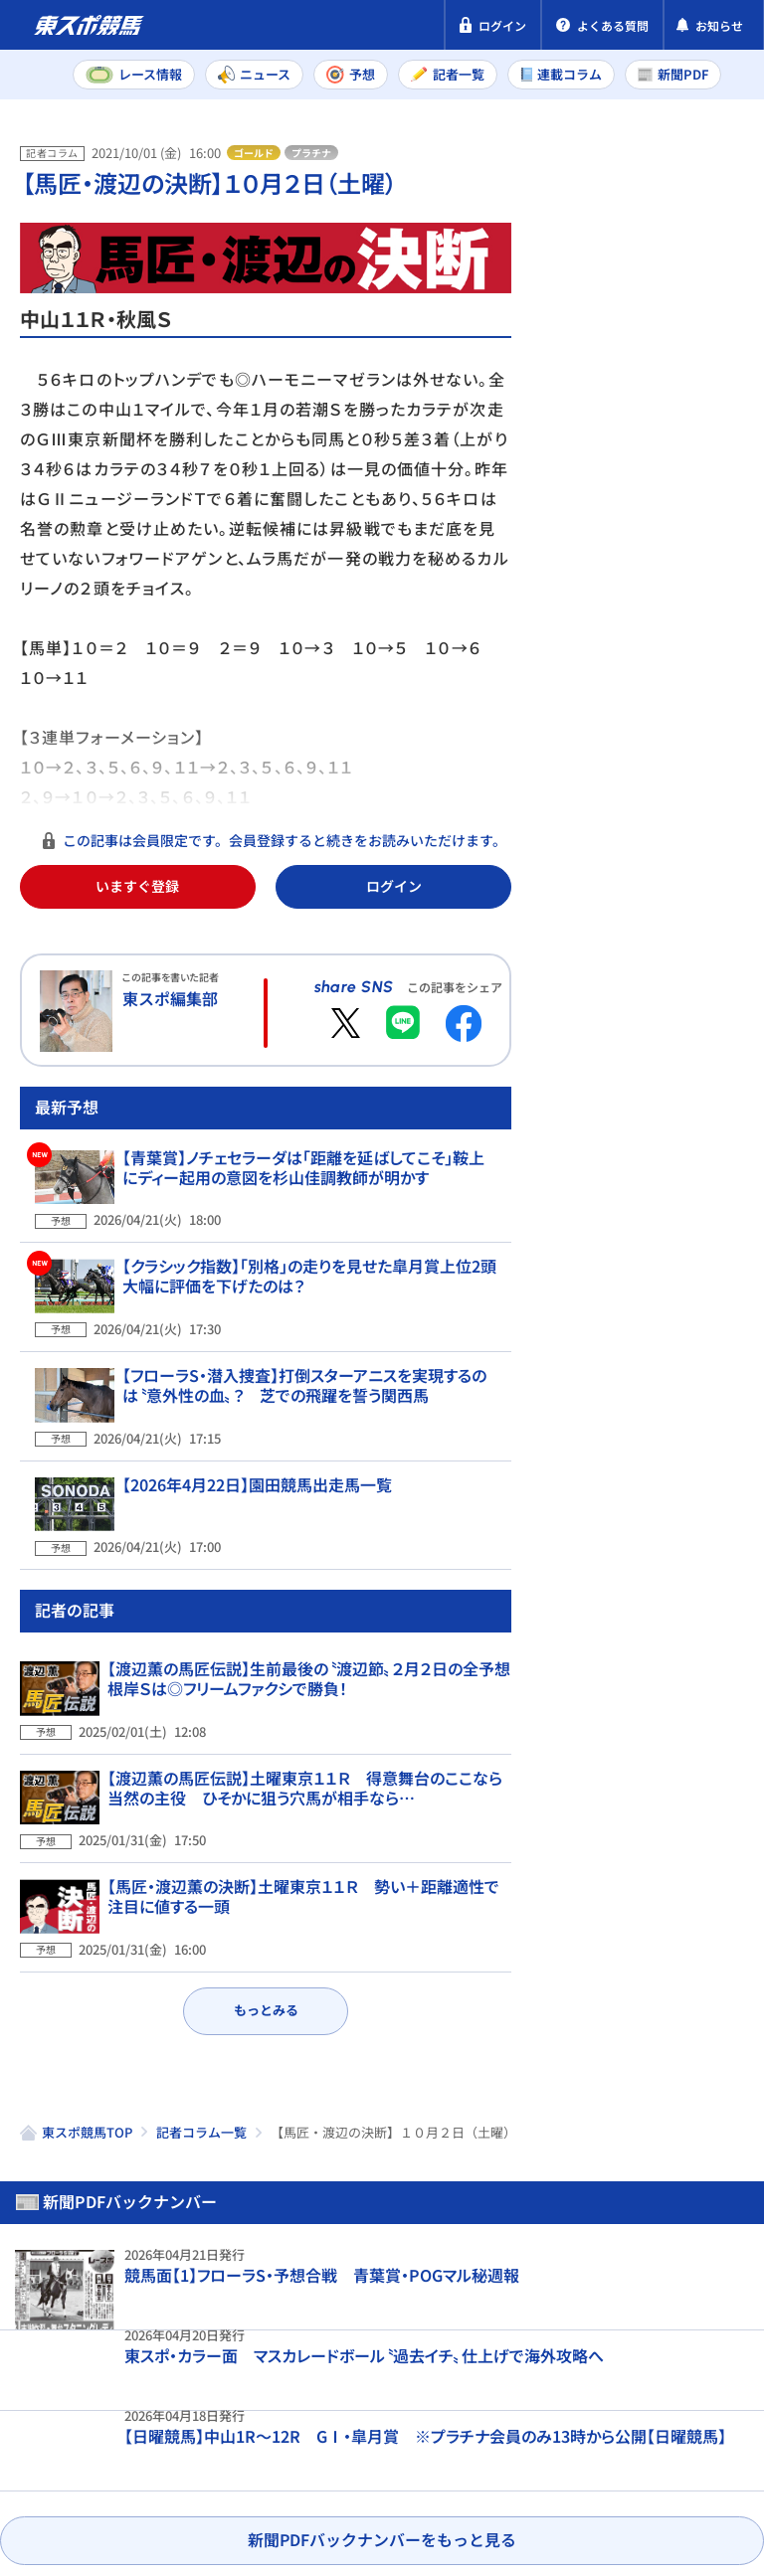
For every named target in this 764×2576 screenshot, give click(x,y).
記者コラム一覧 (201, 2094)
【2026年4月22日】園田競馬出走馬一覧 (242, 1523)
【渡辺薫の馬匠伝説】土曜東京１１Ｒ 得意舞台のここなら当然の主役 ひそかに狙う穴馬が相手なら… (304, 1787)
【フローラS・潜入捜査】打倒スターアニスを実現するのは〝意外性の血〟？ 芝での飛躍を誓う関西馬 (309, 1438)
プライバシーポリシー (99, 2442)
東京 (625, 688)
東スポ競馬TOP (87, 2094)
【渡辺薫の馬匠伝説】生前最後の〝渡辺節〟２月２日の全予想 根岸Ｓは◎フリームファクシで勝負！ (316, 1693)
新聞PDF (589, 235)
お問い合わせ (67, 2479)
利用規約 (396, 2442)
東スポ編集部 (170, 998)
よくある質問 (192, 2479)
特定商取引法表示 (271, 2442)
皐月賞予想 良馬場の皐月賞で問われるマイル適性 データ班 (682, 1343)
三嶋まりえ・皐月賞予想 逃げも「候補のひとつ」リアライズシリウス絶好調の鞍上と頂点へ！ (682, 1713)
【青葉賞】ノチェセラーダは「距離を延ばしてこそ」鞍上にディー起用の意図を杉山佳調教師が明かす (308, 1250)
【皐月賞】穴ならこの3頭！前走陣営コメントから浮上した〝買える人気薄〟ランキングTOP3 (680, 1518)
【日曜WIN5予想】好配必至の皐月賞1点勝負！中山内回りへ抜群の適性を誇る (682, 1178)
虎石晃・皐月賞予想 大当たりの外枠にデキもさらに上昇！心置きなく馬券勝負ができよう (682, 993)
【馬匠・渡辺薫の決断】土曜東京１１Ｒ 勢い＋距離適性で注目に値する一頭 (303, 1882)
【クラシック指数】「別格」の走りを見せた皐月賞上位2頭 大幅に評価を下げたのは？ (302, 1344)
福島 (625, 732)
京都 (703, 688)
